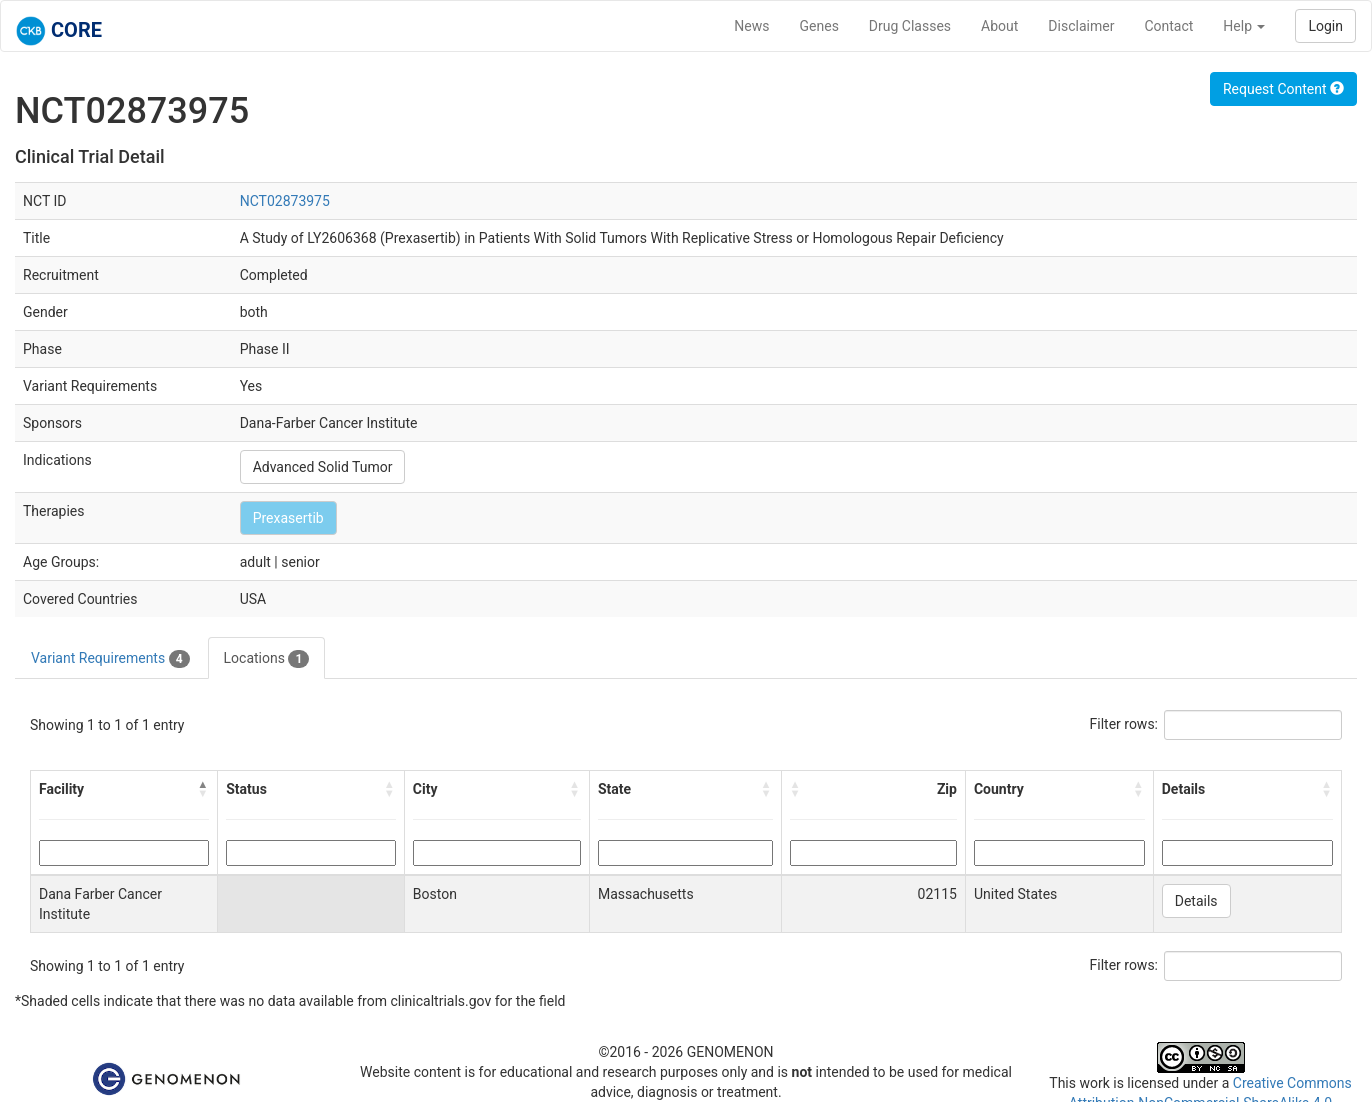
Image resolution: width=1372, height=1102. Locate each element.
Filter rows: (1124, 724)
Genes (819, 26)
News (751, 26)
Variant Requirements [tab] (110, 659)
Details (1196, 901)
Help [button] (1244, 26)
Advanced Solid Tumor (323, 467)
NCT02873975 (285, 201)
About (999, 26)
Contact (1168, 26)
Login (1325, 26)
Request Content (1283, 89)
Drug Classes (910, 26)
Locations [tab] (267, 659)
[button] (203, 789)
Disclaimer (1081, 26)
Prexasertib (288, 518)
